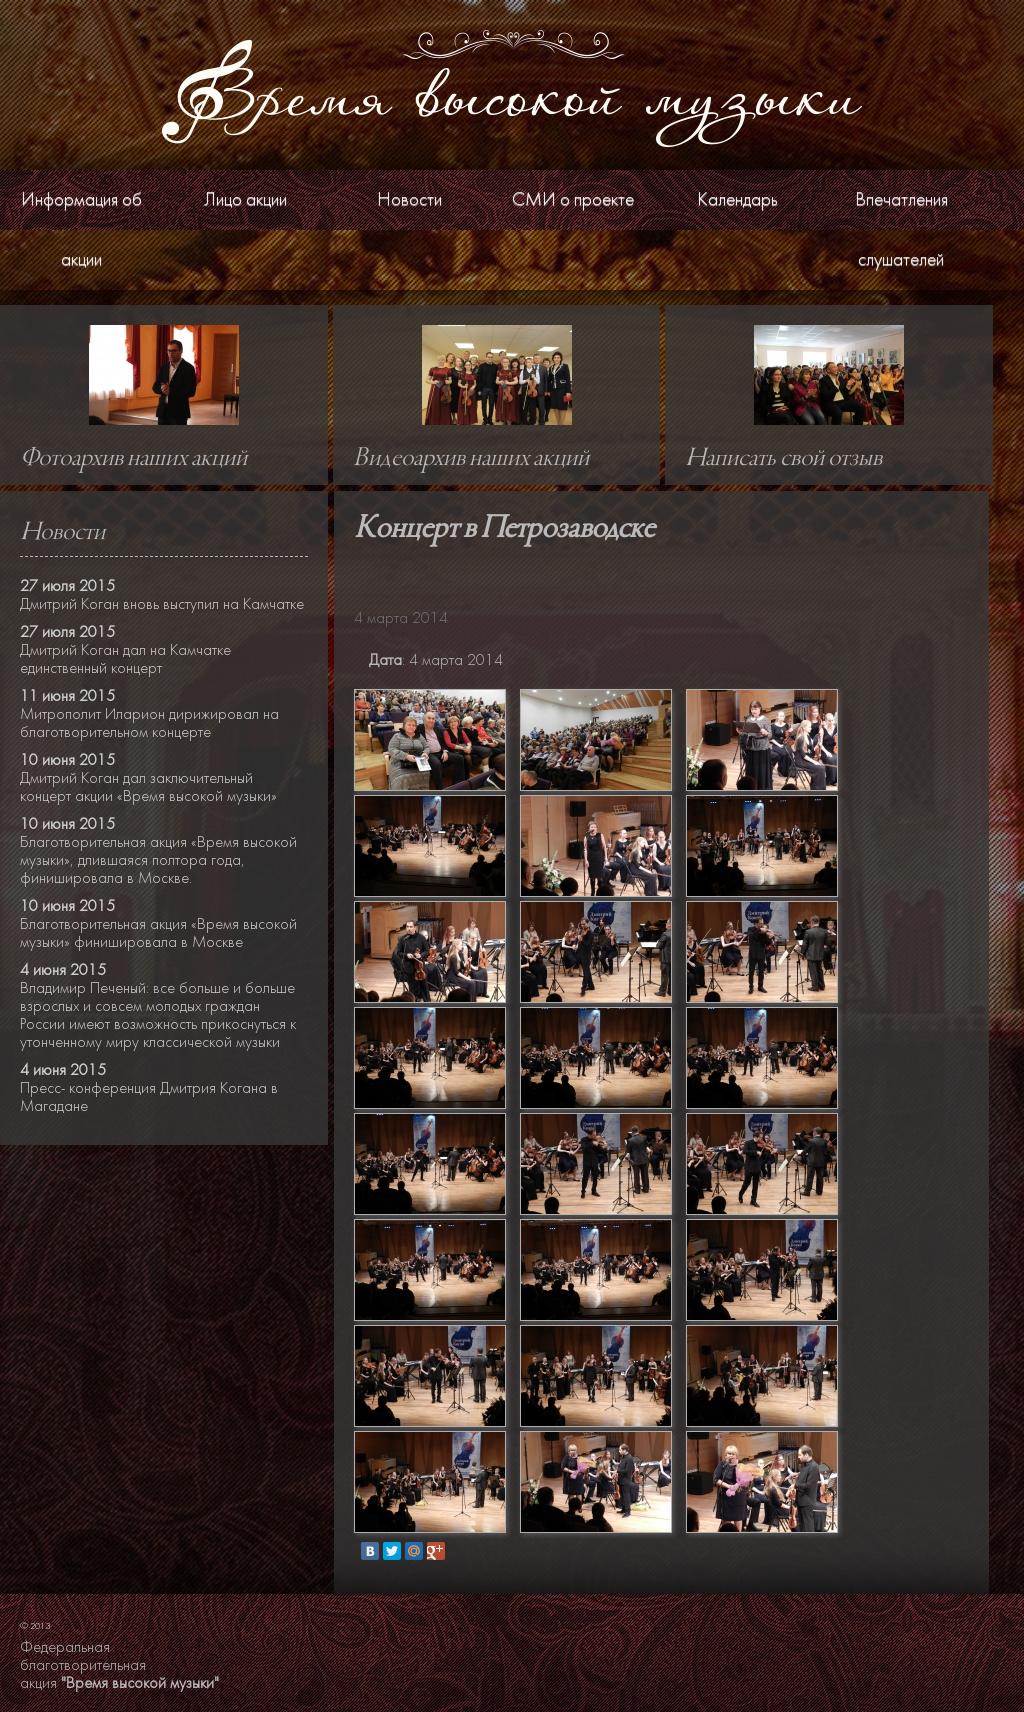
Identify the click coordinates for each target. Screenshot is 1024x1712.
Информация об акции (81, 229)
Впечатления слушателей (901, 229)
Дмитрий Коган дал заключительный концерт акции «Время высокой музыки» (148, 787)
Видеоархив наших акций (471, 459)
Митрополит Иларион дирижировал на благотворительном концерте (149, 723)
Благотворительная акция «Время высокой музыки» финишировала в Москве (158, 933)
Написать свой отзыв (783, 459)
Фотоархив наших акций (133, 459)
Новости (409, 199)
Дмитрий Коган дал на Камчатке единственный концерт (125, 659)
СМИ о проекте (573, 199)
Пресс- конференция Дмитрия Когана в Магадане (149, 1097)
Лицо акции (245, 199)
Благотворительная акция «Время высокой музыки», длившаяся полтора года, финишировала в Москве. (158, 860)
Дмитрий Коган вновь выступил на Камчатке (162, 604)
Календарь (737, 199)
